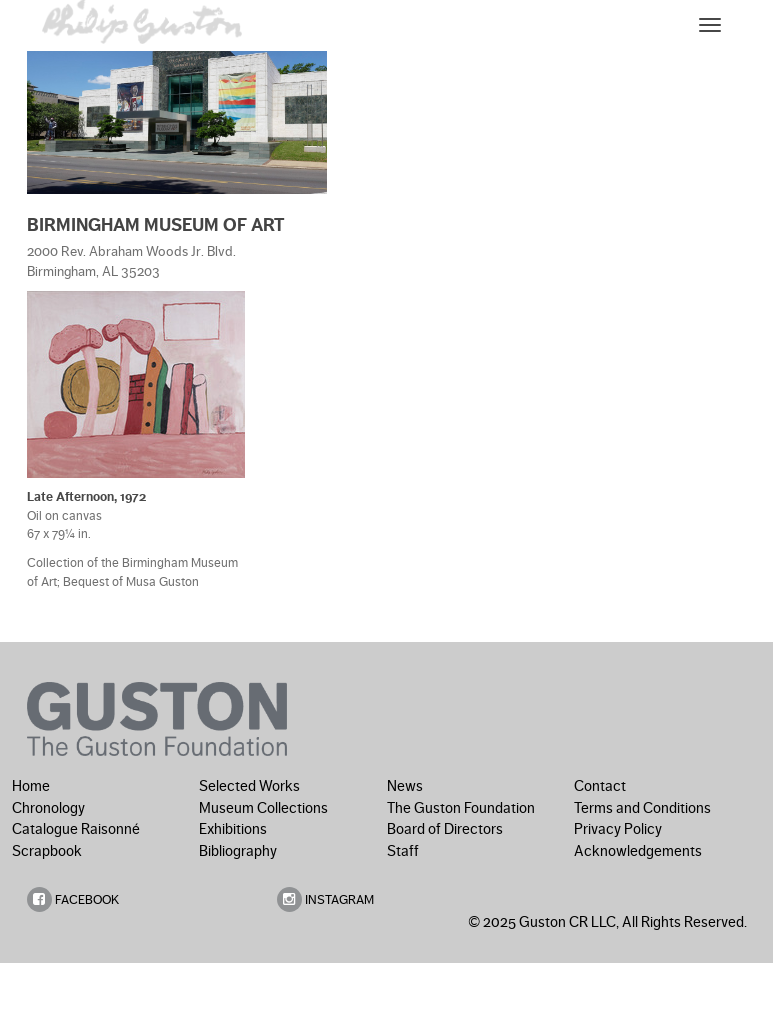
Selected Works (249, 786)
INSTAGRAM (325, 899)
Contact (600, 786)
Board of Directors (445, 829)
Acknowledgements (638, 851)
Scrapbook (47, 851)
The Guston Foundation (461, 808)
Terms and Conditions (642, 808)
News (405, 786)
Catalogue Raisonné (76, 829)
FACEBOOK (73, 899)
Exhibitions (233, 829)
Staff (403, 851)
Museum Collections (263, 808)
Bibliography (238, 851)
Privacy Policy (618, 829)
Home (31, 786)
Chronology (48, 808)
